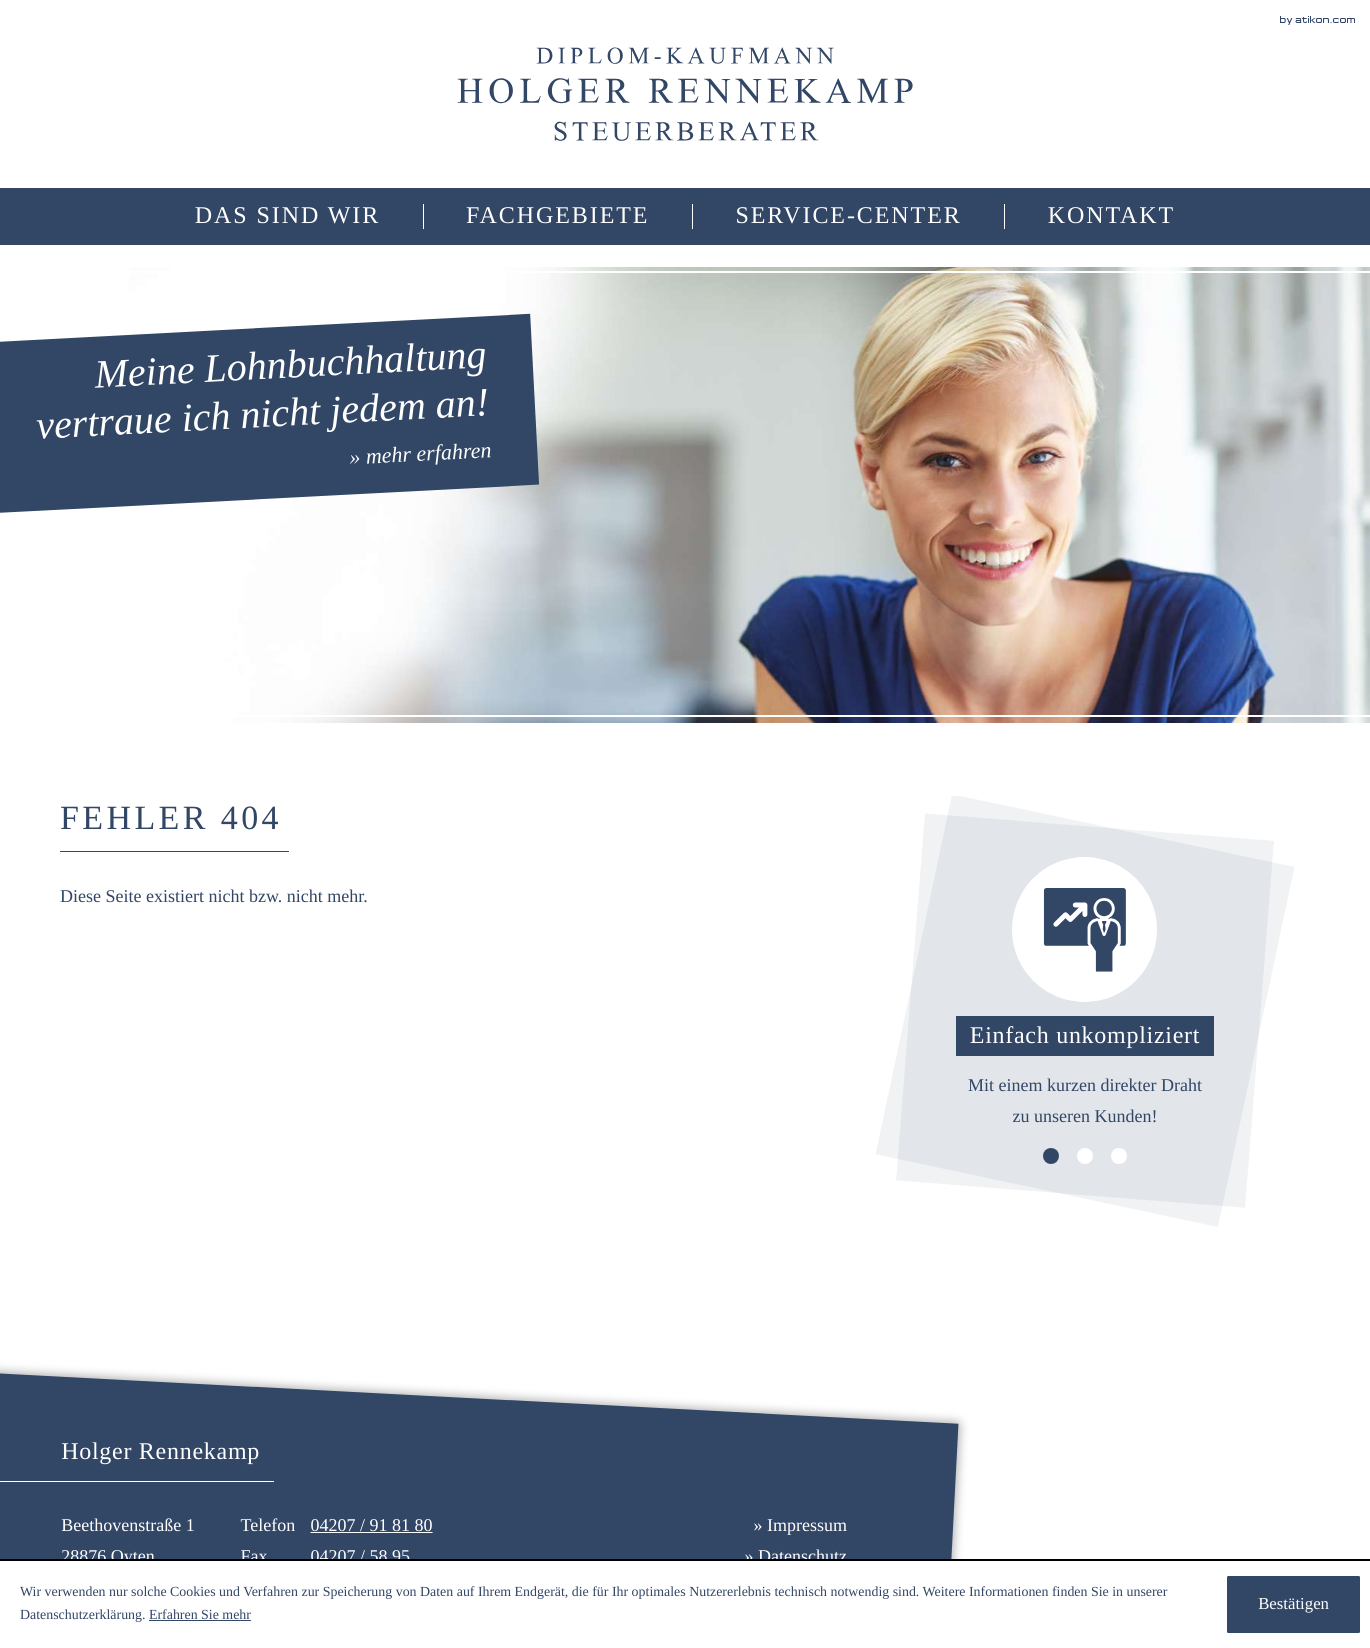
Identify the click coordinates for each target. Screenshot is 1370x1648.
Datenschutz (802, 1556)
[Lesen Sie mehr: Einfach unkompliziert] (1085, 994)
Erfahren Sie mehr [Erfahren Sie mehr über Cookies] (200, 1615)
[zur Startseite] (685, 94)
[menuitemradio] (287, 216)
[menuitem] (557, 216)
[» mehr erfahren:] (263, 413)
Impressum (807, 1525)
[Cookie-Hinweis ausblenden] (1293, 1604)
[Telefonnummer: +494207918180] (372, 1525)
